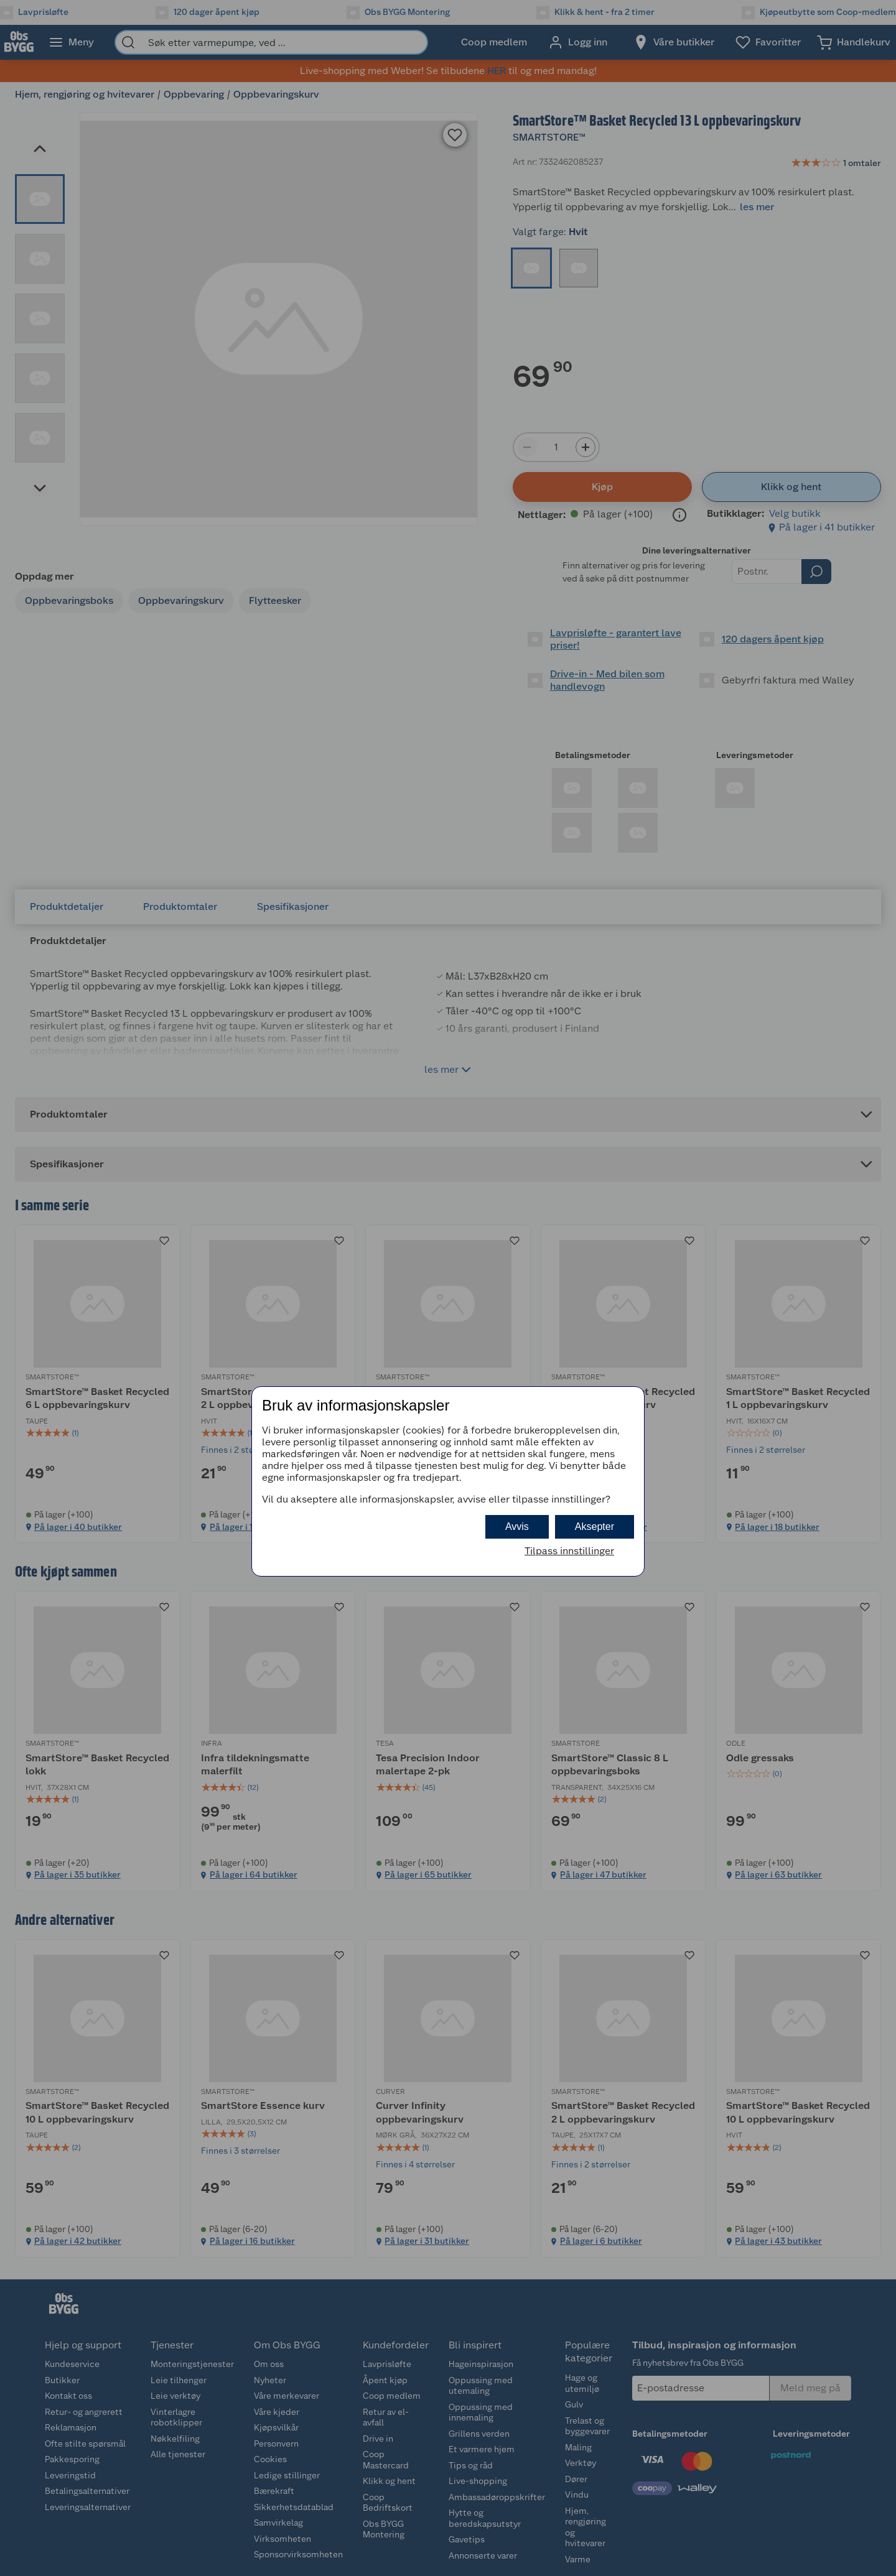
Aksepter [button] (594, 1526)
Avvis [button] (517, 1526)
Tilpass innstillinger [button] (569, 1551)
